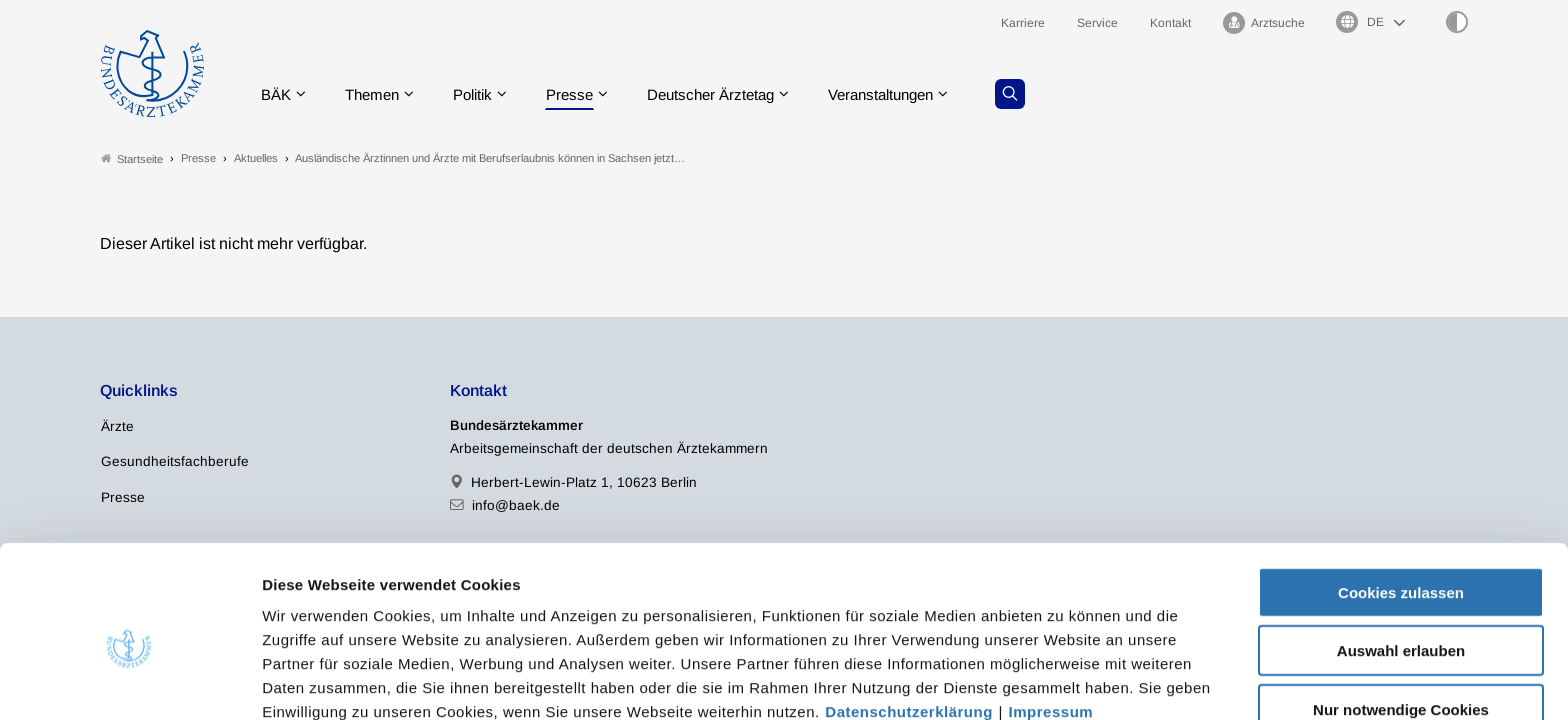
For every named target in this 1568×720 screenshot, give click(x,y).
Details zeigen (1064, 680)
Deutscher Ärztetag (732, 94)
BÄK (278, 94)
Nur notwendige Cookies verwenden (1401, 622)
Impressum (1051, 615)
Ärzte (117, 427)
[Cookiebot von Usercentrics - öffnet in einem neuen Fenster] (129, 681)
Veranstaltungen (912, 94)
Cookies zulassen (1401, 496)
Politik (484, 94)
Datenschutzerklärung (909, 615)
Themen (378, 94)
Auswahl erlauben (1401, 555)
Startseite (132, 158)
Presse (585, 94)
